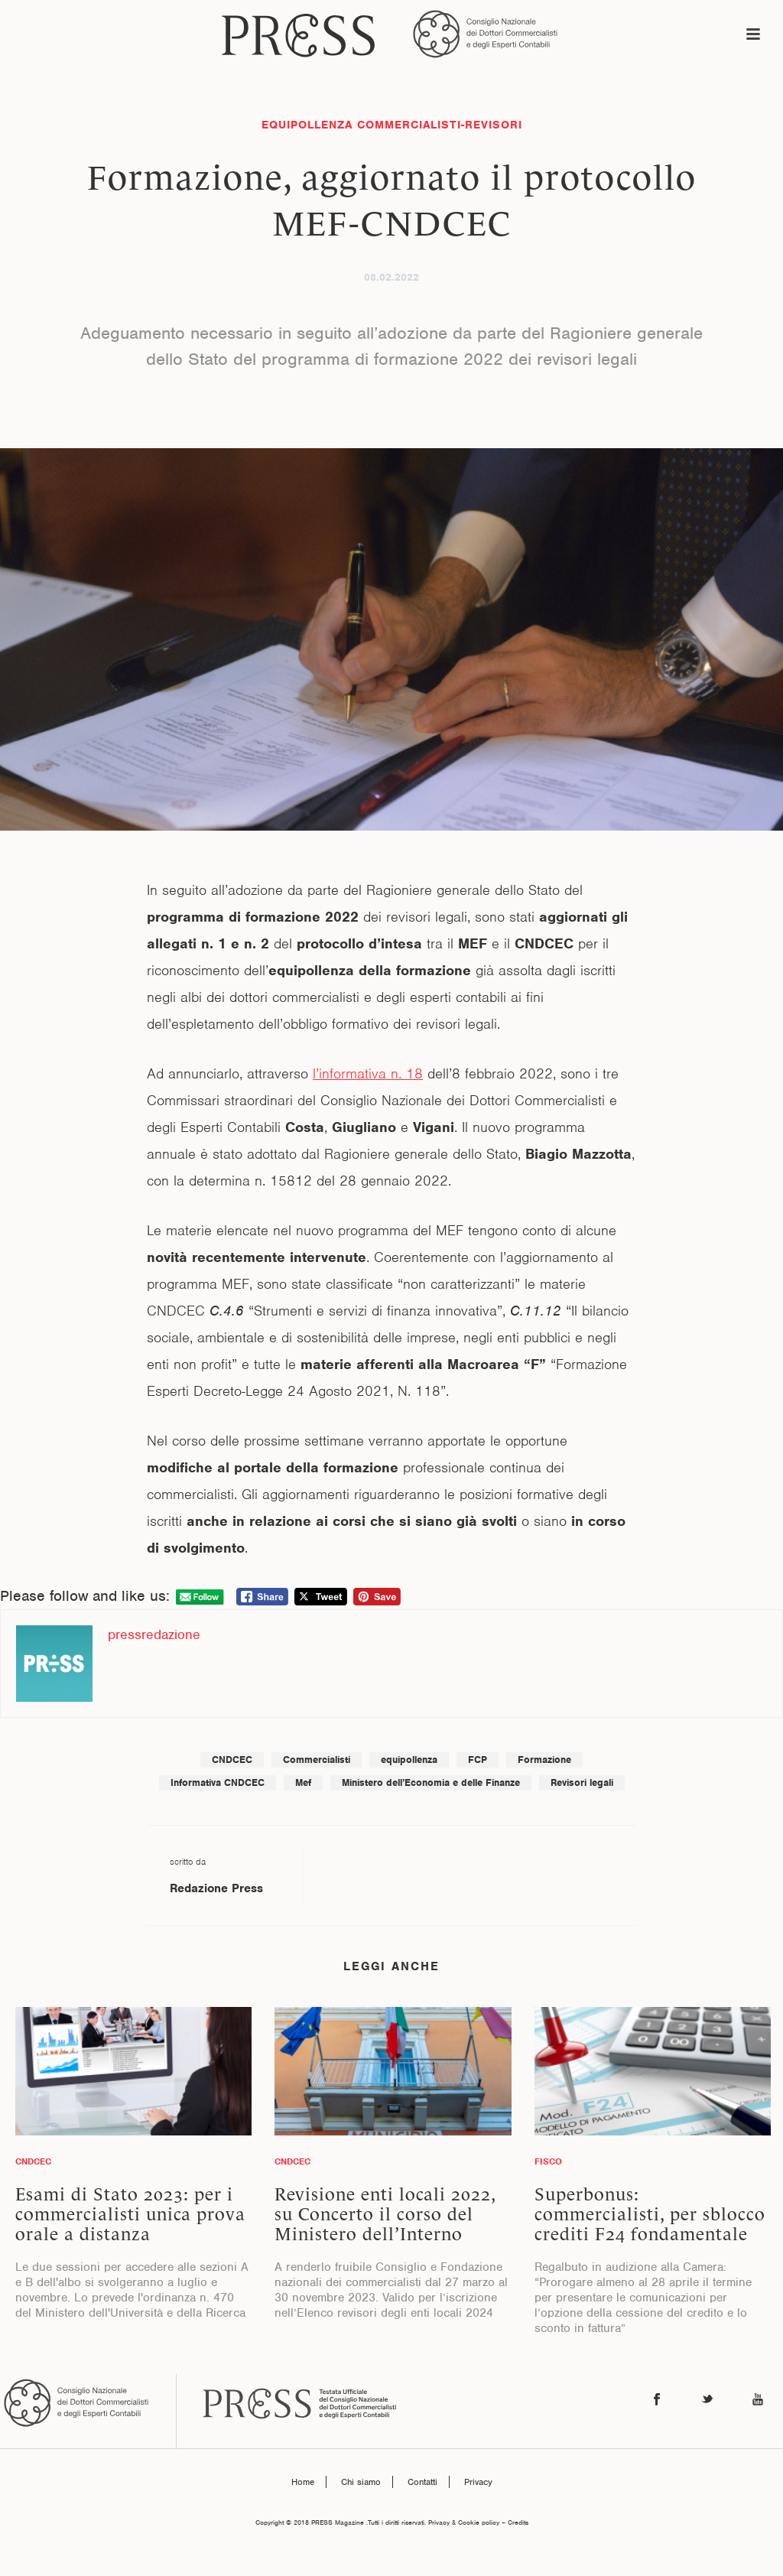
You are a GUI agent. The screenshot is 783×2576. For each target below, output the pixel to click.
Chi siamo (361, 2482)
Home (302, 2482)
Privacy (478, 2482)
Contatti (422, 2482)
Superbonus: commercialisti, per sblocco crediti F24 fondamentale (649, 2214)
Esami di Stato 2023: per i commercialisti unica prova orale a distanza (130, 2214)
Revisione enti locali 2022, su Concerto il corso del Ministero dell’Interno (385, 2214)
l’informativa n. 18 (368, 1073)
